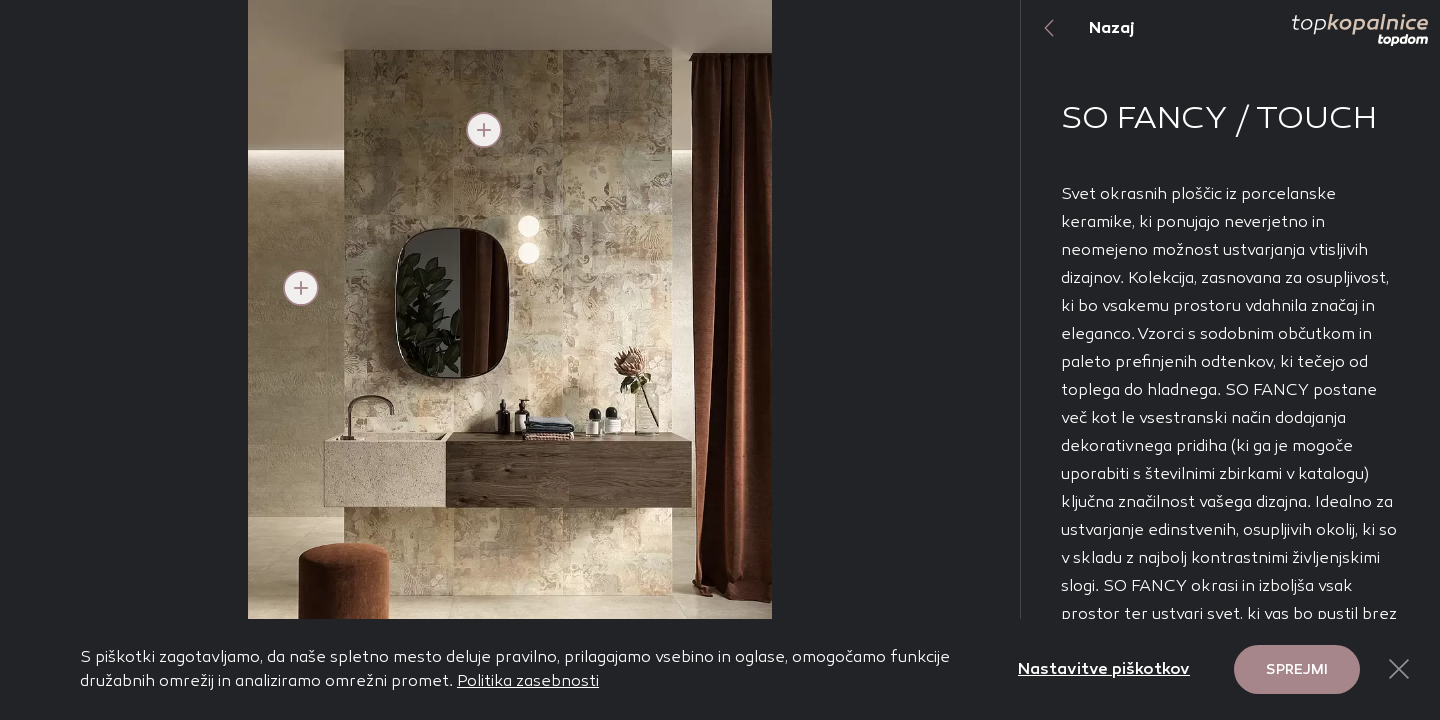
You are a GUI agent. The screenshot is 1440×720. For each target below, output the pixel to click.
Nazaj (1078, 28)
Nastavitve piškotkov (1104, 668)
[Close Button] (1399, 669)
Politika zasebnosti (528, 680)
